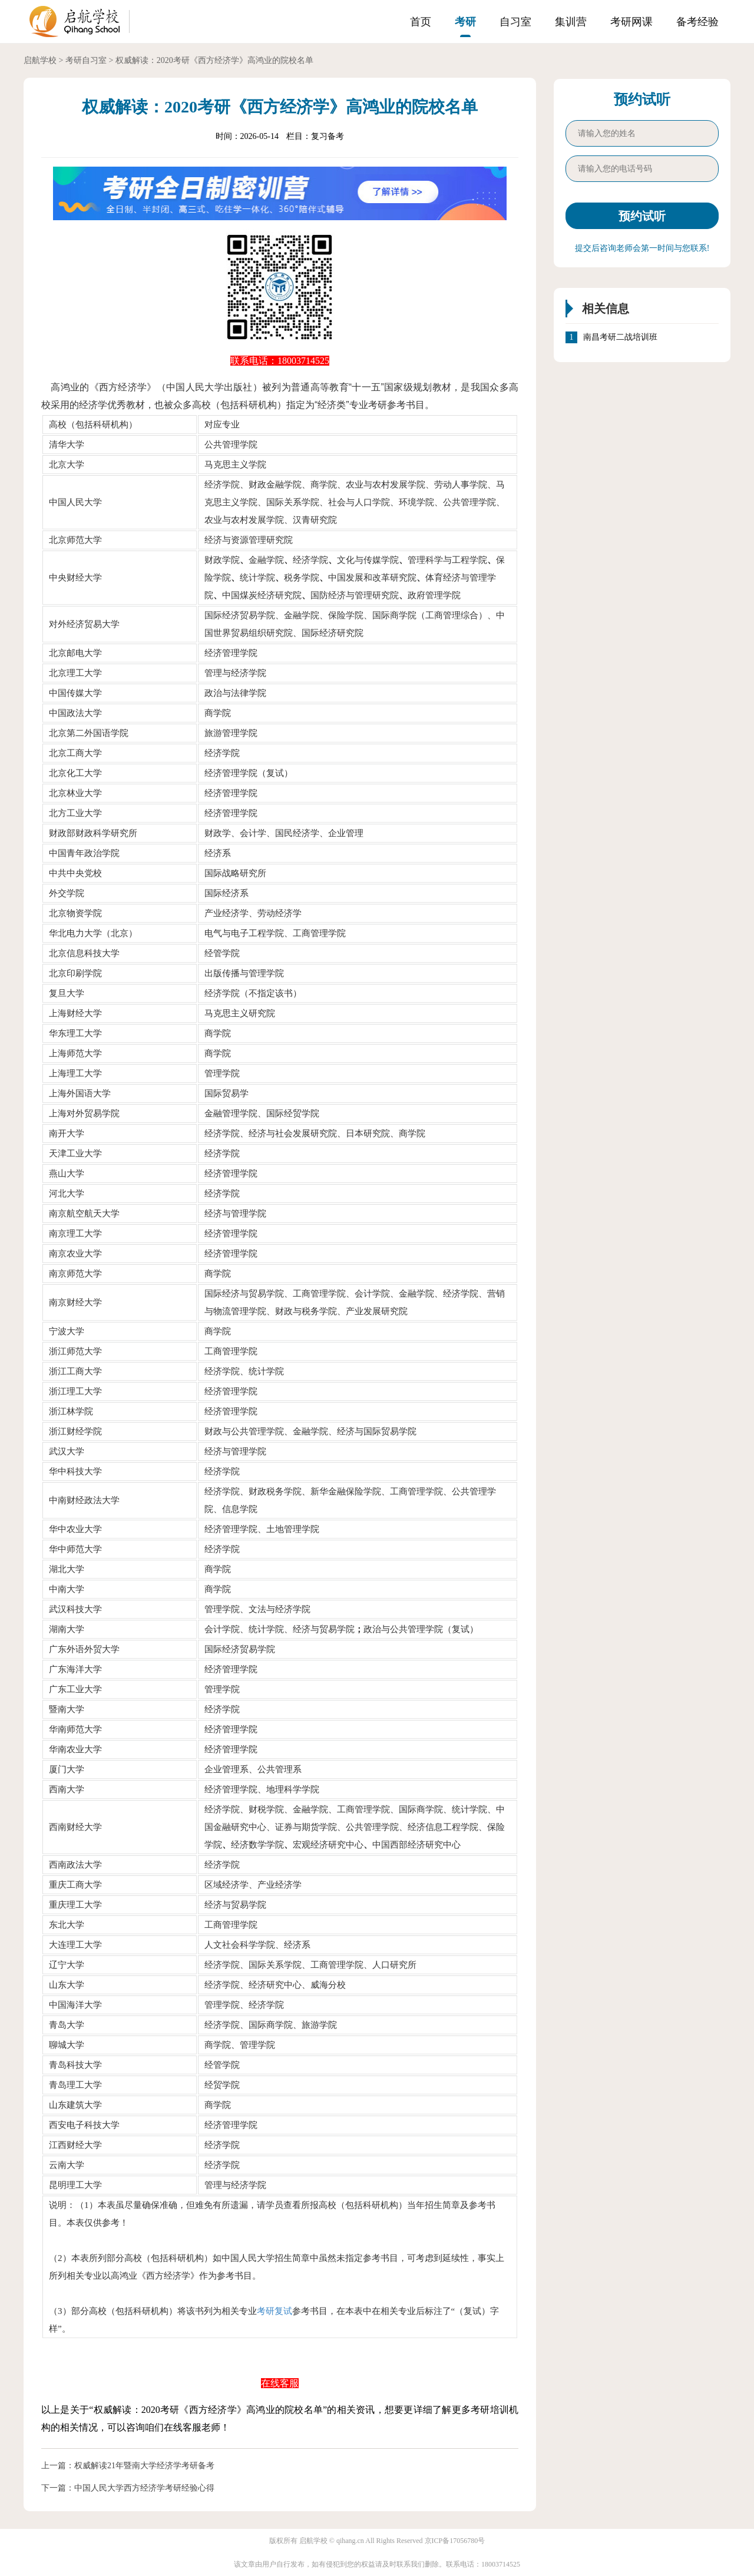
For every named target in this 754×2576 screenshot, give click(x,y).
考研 (465, 22)
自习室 (515, 22)
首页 (420, 22)
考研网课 (631, 22)
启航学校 (40, 60)
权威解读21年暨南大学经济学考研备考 (144, 2465)
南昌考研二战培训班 (620, 337)
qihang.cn (350, 2541)
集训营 (571, 22)
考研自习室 (86, 60)
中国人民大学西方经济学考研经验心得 (144, 2488)
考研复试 (274, 2311)
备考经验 (697, 22)
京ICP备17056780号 (455, 2541)
